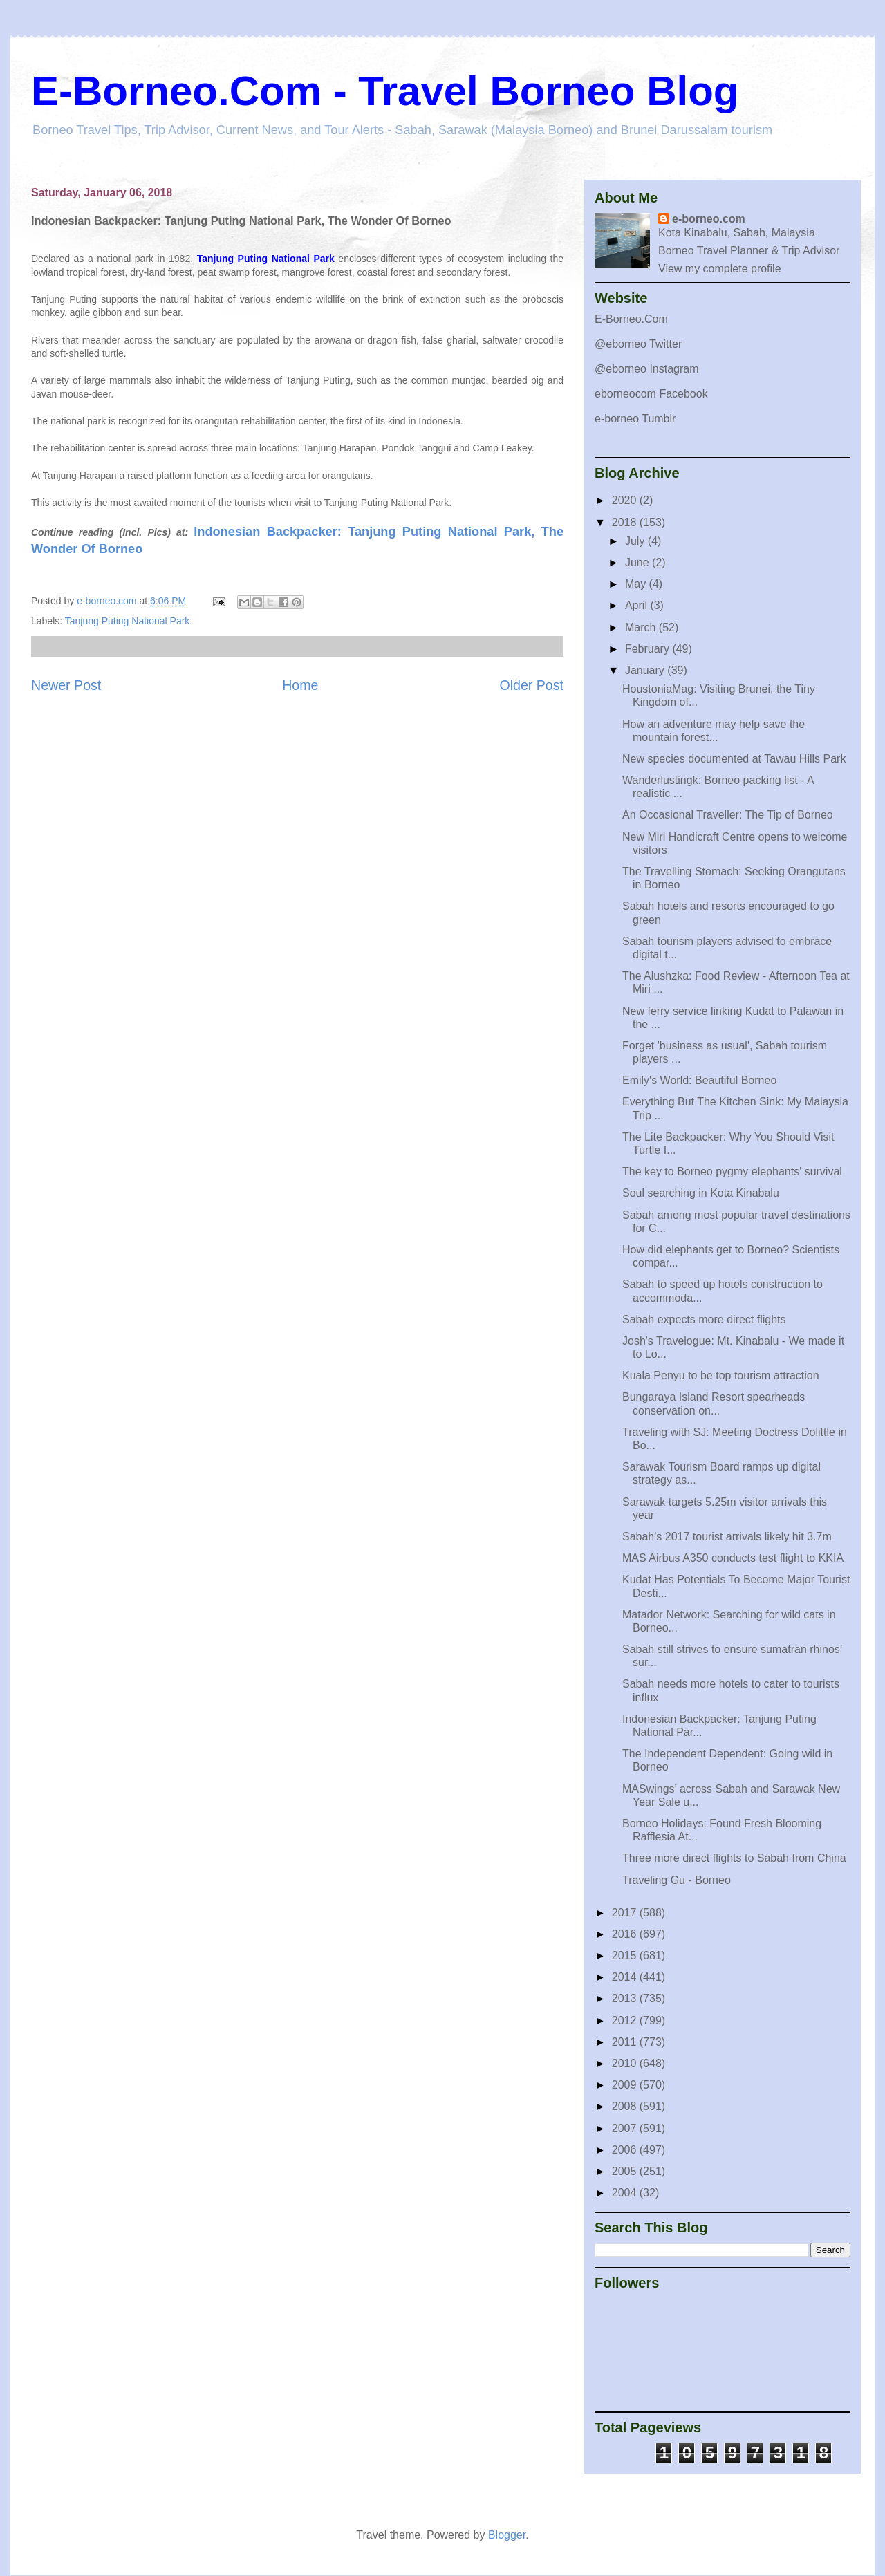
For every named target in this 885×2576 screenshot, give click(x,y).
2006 (626, 2150)
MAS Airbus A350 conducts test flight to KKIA (733, 1558)
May (637, 584)
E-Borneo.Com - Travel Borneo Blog (384, 91)
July (636, 541)
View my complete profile (719, 268)
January (646, 670)
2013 (626, 1998)
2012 (626, 2020)
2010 (626, 2063)
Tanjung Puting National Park (127, 620)
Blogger (506, 2535)
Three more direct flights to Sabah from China (734, 1858)
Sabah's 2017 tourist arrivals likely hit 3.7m (727, 1536)
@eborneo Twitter (638, 344)
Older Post (531, 685)
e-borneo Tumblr (635, 418)
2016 (626, 1934)
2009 (626, 2085)
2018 (626, 522)
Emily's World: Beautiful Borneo (699, 1080)
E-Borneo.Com (631, 319)
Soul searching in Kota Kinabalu (700, 1193)
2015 (626, 1955)
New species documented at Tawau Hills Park (734, 759)
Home (300, 685)
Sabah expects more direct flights (704, 1319)
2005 (626, 2171)
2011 (626, 2042)
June (638, 562)
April (637, 605)
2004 (626, 2193)
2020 (626, 500)
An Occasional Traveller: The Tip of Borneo (727, 815)
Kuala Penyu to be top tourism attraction (720, 1375)
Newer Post (66, 685)
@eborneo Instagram (647, 369)
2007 (626, 2128)
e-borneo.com (708, 219)
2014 (626, 1977)
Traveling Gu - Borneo (676, 1880)
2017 (626, 1913)
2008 (626, 2106)
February (648, 649)
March (642, 627)
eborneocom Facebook (651, 394)
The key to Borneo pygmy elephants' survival (732, 1171)
